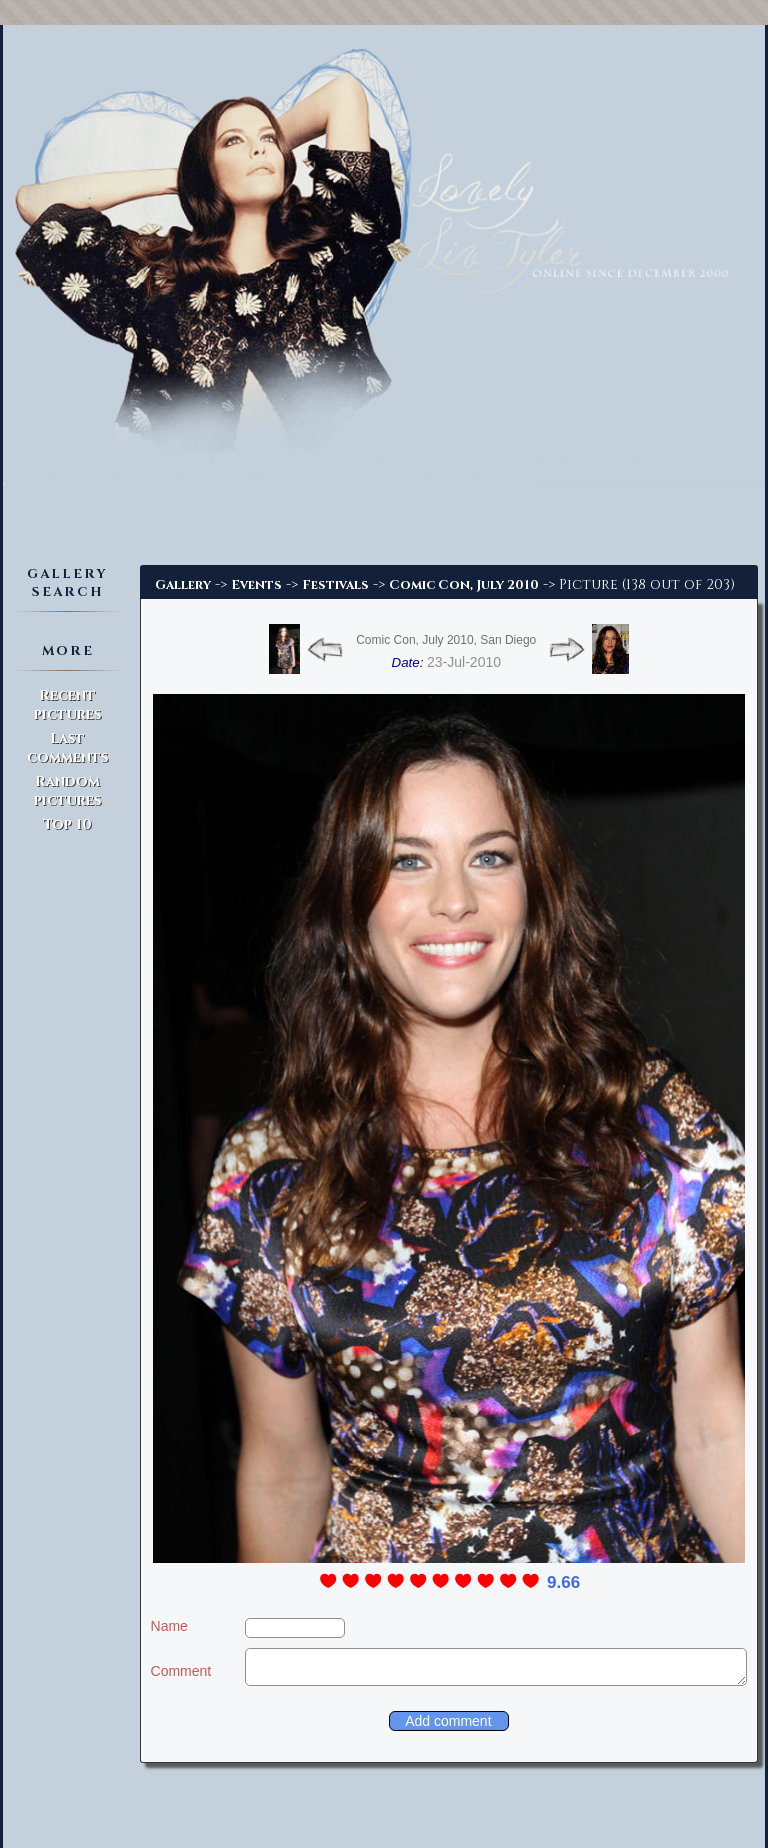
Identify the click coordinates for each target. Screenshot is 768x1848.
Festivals (335, 585)
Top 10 (67, 824)
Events (256, 585)
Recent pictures (67, 705)
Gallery (183, 585)
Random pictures (67, 791)
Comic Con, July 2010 (464, 585)
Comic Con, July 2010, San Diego (446, 640)
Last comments (67, 748)
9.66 (563, 1582)
